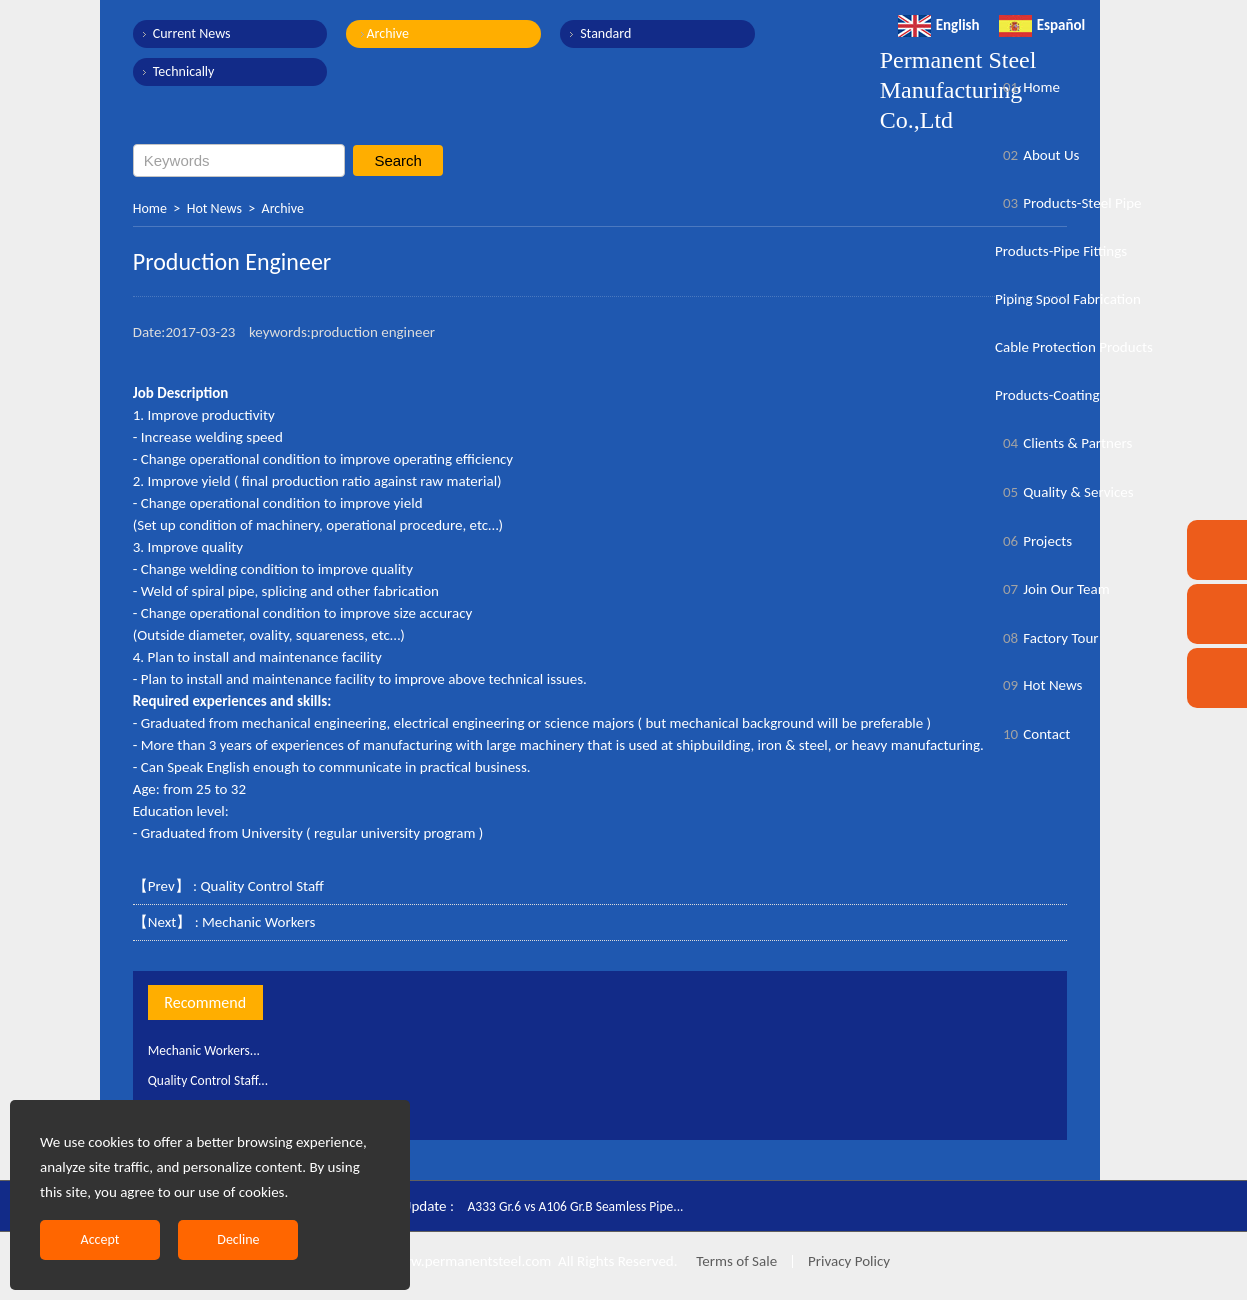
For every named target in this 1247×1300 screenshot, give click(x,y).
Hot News (214, 208)
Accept (100, 1239)
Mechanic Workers (258, 922)
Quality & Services (1064, 492)
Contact (1032, 734)
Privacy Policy (849, 1261)
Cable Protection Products (1074, 347)
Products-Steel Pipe (1068, 203)
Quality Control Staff (262, 886)
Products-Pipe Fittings (1061, 251)
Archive (373, 33)
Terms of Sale (735, 1261)
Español (1042, 25)
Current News (192, 33)
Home (150, 208)
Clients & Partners (1063, 443)
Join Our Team (1052, 589)
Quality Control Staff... (215, 1080)
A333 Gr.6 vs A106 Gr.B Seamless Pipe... (588, 1206)
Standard (576, 33)
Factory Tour (1047, 638)
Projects (1033, 541)
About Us (1037, 155)
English (939, 25)
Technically (184, 71)
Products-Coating (1047, 395)
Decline (238, 1239)
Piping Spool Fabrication (1068, 299)
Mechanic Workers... (210, 1050)
